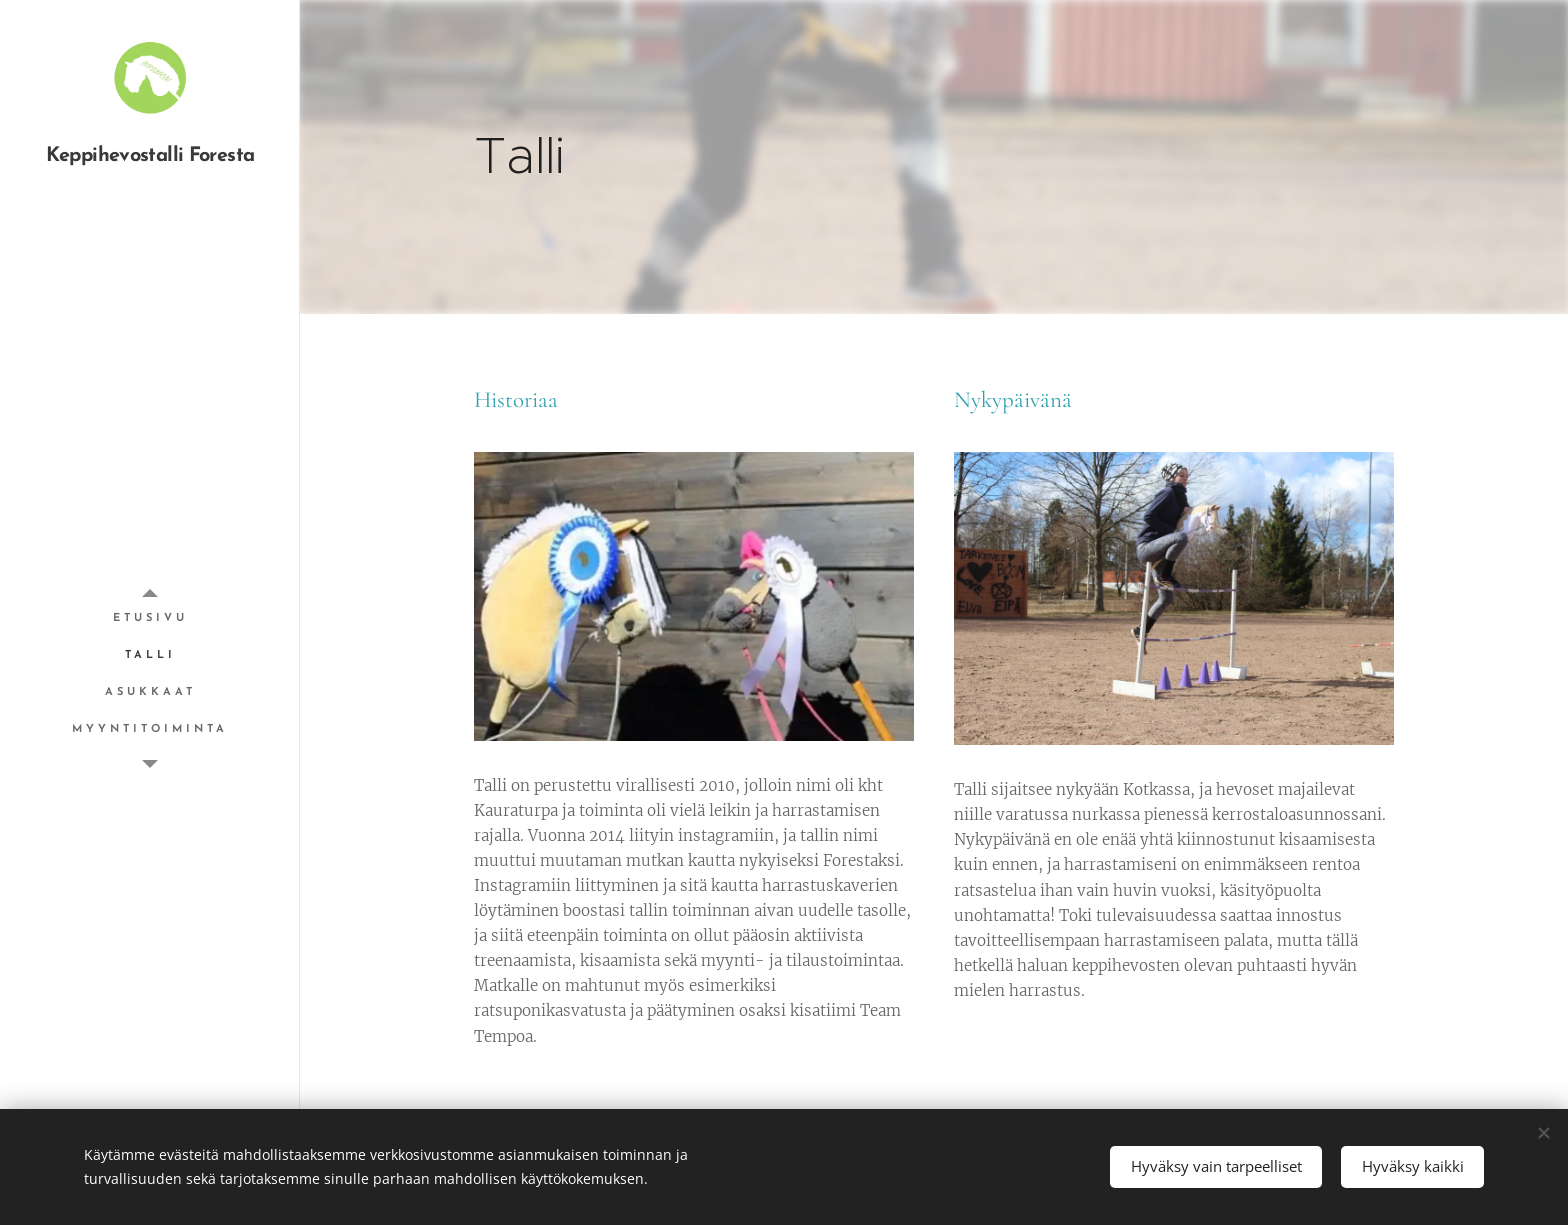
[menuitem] (150, 618)
